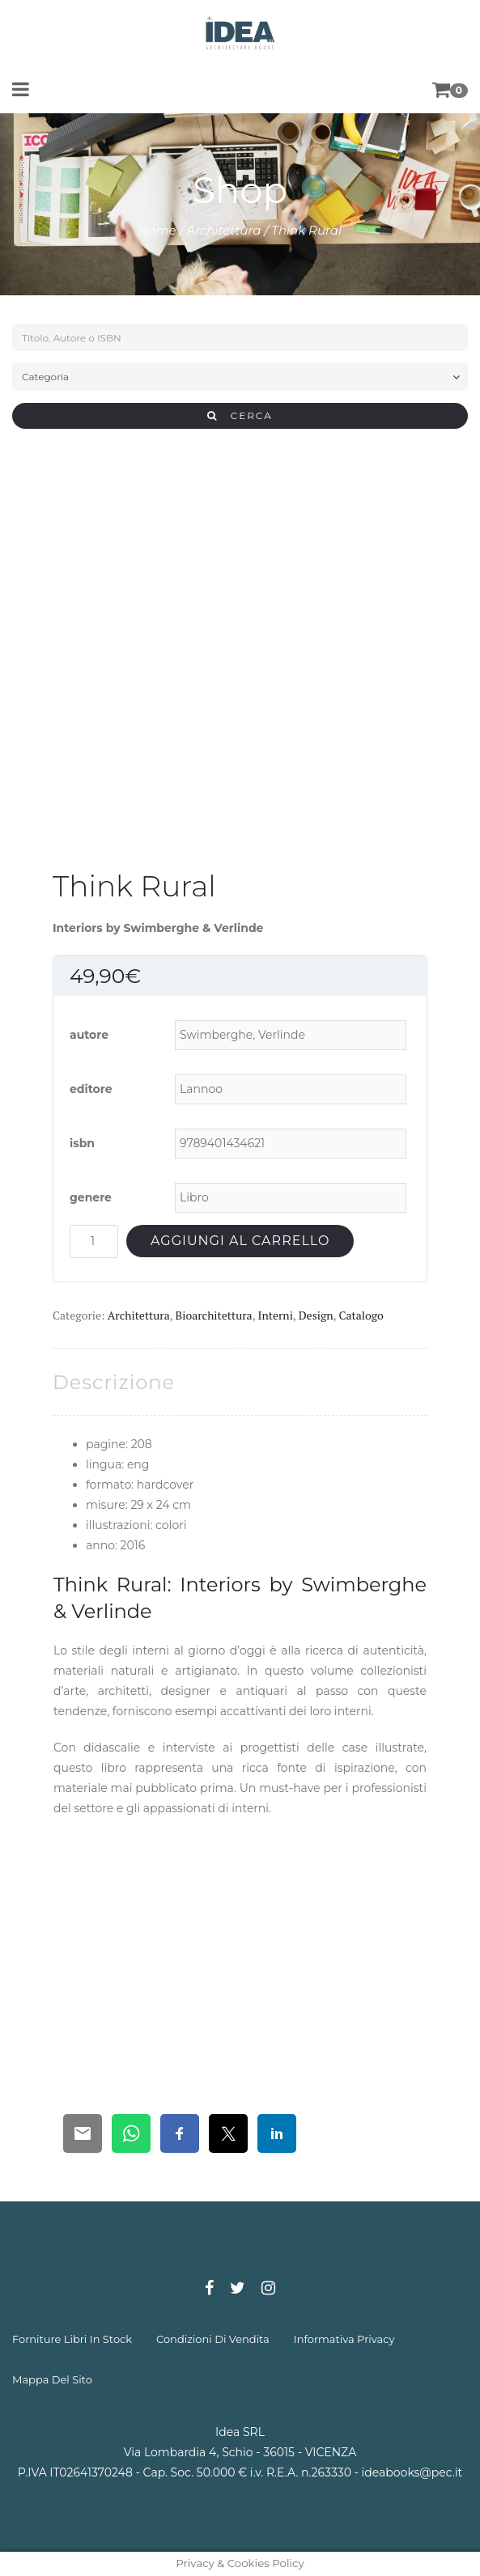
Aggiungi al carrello (240, 1240)
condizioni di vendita (213, 2338)
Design (316, 1315)
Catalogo (360, 1315)
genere (91, 1197)
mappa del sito (52, 2379)
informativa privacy (344, 2338)
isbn (82, 1143)
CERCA (240, 415)
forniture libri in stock (72, 2338)
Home (157, 230)
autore (89, 1034)
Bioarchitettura (214, 1315)
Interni (274, 1315)
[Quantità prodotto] (94, 1241)
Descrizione (114, 1382)
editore (91, 1089)
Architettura (223, 230)
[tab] (114, 1382)
